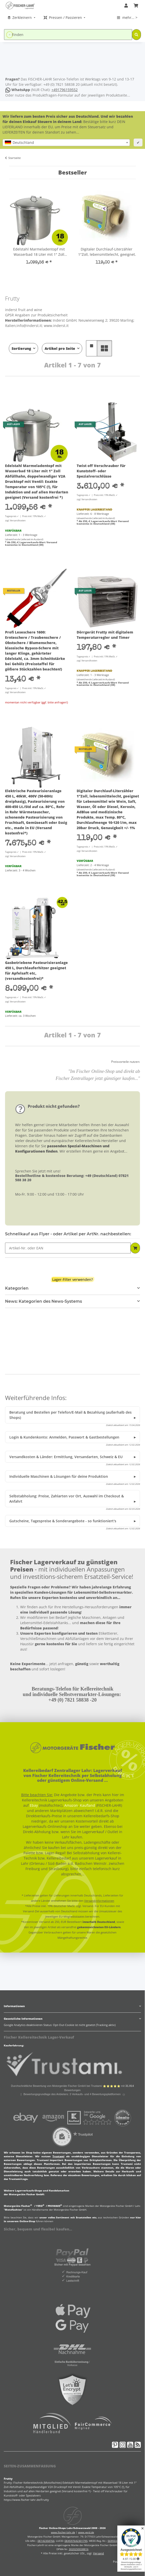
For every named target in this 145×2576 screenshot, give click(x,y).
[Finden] (68, 34)
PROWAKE (55, 2206)
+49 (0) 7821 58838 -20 (72, 1700)
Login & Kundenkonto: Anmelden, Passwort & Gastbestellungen (64, 1437)
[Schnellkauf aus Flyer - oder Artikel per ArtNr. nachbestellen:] (68, 1248)
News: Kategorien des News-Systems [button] (43, 1301)
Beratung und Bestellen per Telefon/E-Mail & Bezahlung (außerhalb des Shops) (70, 1415)
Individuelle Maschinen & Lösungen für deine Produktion (58, 1476)
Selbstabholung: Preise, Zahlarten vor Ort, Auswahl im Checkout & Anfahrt (66, 1499)
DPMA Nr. (72, 2549)
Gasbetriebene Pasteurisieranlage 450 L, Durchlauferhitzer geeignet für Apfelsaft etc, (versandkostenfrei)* (36, 970)
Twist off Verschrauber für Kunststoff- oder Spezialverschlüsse (101, 471)
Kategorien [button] (16, 1288)
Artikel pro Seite (60, 348)
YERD (40, 2206)
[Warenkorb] (136, 6)
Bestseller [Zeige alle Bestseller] (72, 172)
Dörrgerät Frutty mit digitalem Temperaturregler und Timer (105, 635)
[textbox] (66, 142)
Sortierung (21, 348)
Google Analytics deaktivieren (23, 2025)
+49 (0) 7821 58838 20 (61, 84)
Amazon (71, 1805)
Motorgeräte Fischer (18, 2206)
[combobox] (66, 142)
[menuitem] (22, 17)
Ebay (34, 1805)
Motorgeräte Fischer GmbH (116, 2206)
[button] (126, 6)
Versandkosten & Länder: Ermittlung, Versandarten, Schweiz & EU (66, 1456)
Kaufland (87, 1805)
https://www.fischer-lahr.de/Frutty (26, 2500)
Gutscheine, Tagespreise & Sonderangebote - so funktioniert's (62, 1520)
